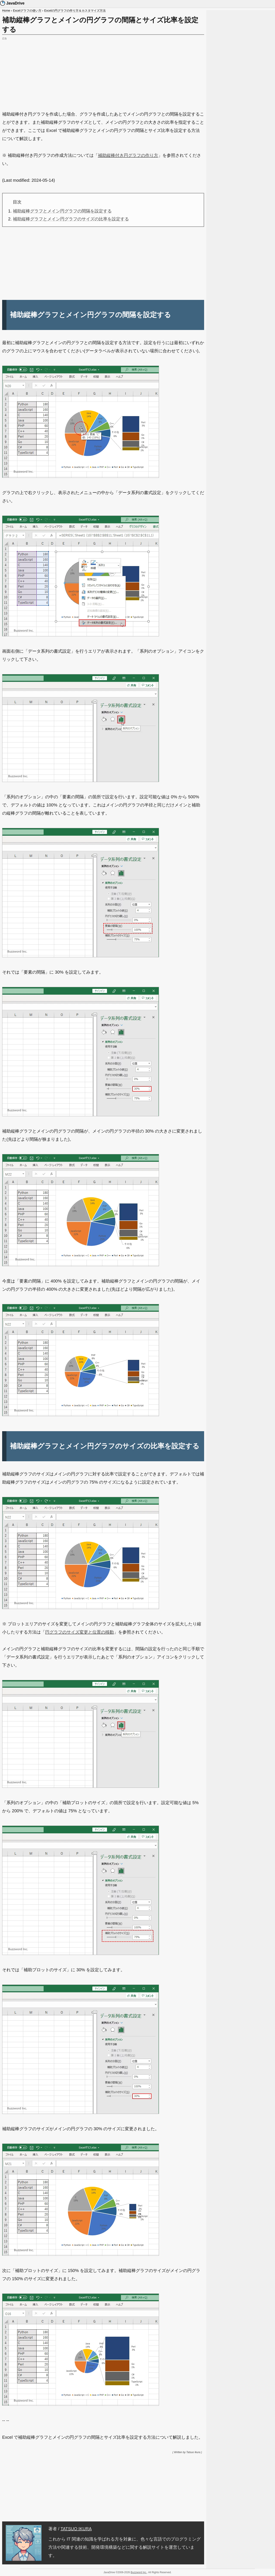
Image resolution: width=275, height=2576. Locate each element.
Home (6, 10)
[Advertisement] (103, 71)
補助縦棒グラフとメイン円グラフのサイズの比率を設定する (71, 219)
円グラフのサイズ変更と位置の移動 (79, 1632)
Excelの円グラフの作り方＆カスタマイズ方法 (75, 10)
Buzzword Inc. (139, 2572)
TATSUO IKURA (76, 2528)
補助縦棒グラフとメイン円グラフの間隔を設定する (62, 211)
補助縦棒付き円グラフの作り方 (128, 155)
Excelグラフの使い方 (27, 10)
